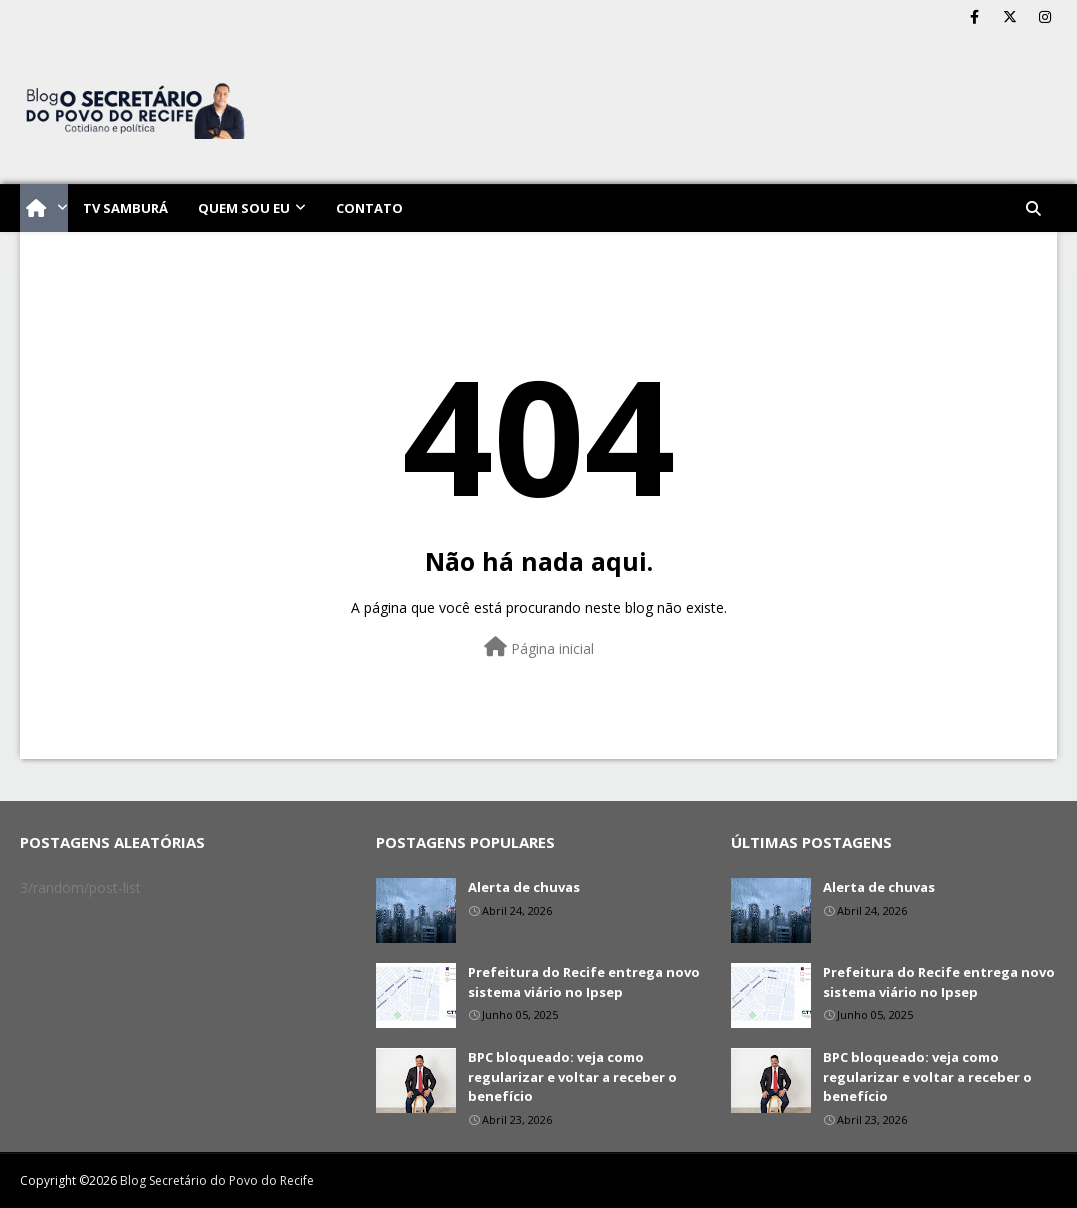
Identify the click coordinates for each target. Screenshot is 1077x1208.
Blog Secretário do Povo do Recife (217, 1180)
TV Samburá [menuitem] (125, 208)
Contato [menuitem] (369, 208)
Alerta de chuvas (524, 887)
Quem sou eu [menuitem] (244, 208)
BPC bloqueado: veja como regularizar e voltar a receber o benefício (572, 1076)
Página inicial (539, 647)
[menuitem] (44, 208)
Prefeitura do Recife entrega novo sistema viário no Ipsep (584, 982)
